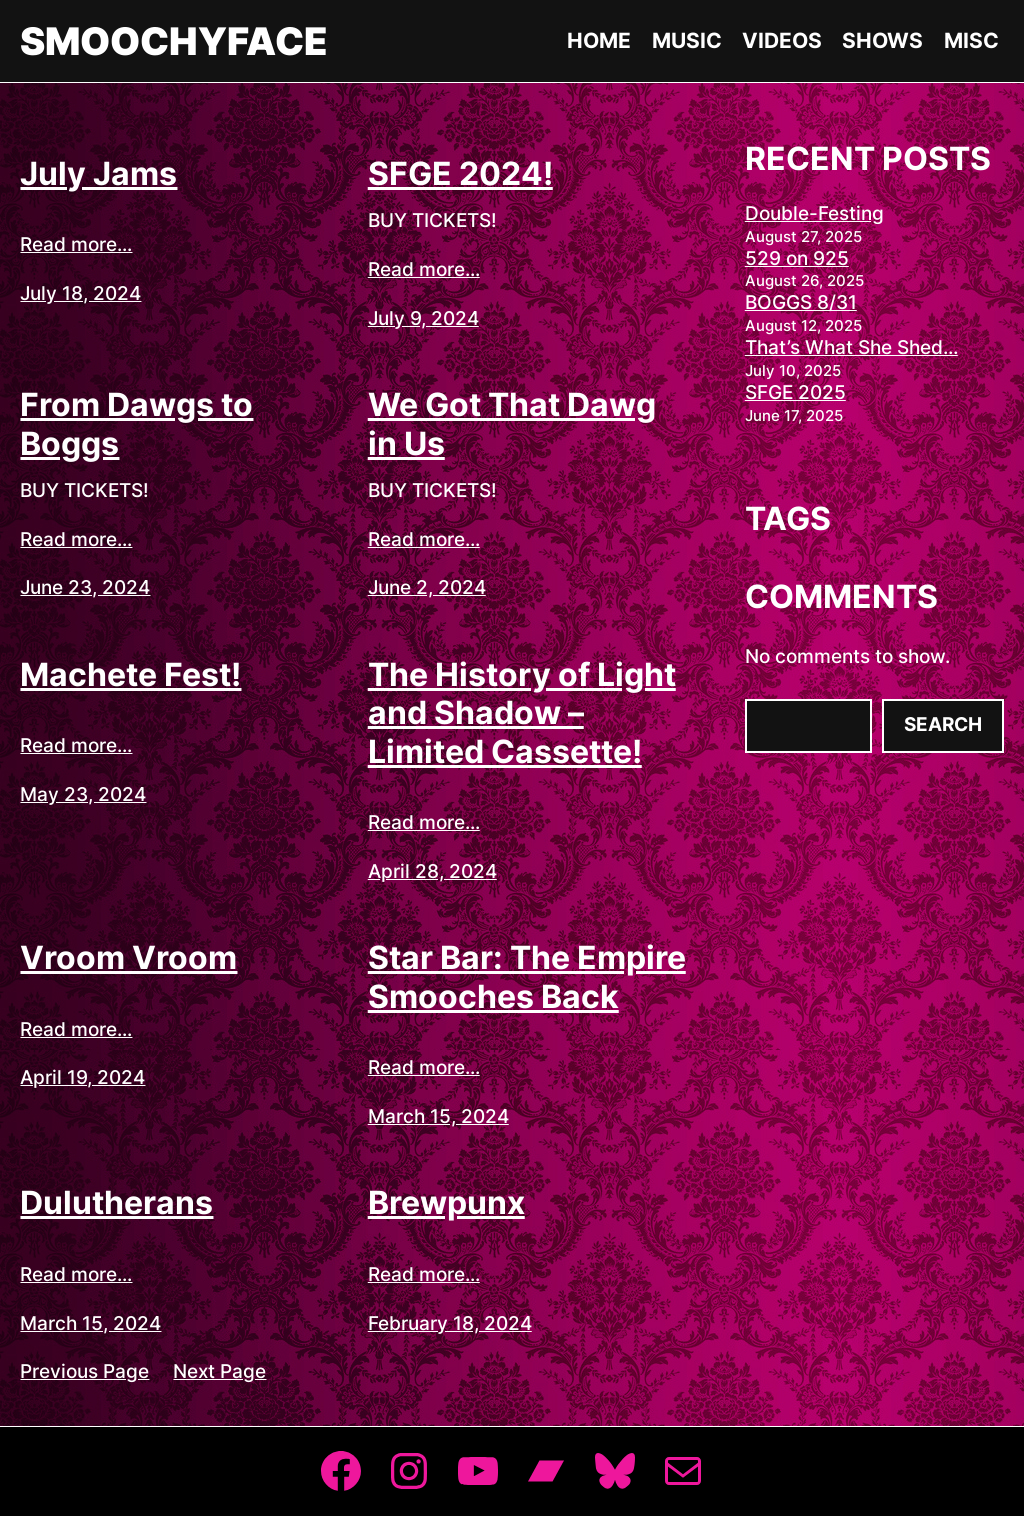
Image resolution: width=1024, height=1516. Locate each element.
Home (599, 40)
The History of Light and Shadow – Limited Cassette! (522, 713)
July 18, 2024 (80, 293)
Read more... (76, 244)
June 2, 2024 (427, 587)
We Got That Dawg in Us (512, 424)
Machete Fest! (130, 675)
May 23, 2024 (83, 794)
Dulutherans (116, 1203)
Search (943, 724)
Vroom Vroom (128, 958)
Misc (971, 40)
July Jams (98, 174)
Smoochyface (174, 41)
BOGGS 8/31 (801, 302)
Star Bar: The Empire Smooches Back (527, 977)
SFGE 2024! (460, 174)
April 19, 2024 (82, 1077)
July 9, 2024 (423, 318)
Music (687, 40)
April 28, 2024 (432, 871)
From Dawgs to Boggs (136, 424)
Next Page (219, 1371)
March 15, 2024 (438, 1116)
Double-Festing (814, 213)
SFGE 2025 (795, 392)
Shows (882, 40)
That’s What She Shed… (851, 347)
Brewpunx (446, 1203)
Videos (782, 40)
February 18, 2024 (450, 1323)
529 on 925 (797, 258)
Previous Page (84, 1371)
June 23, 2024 (85, 587)
